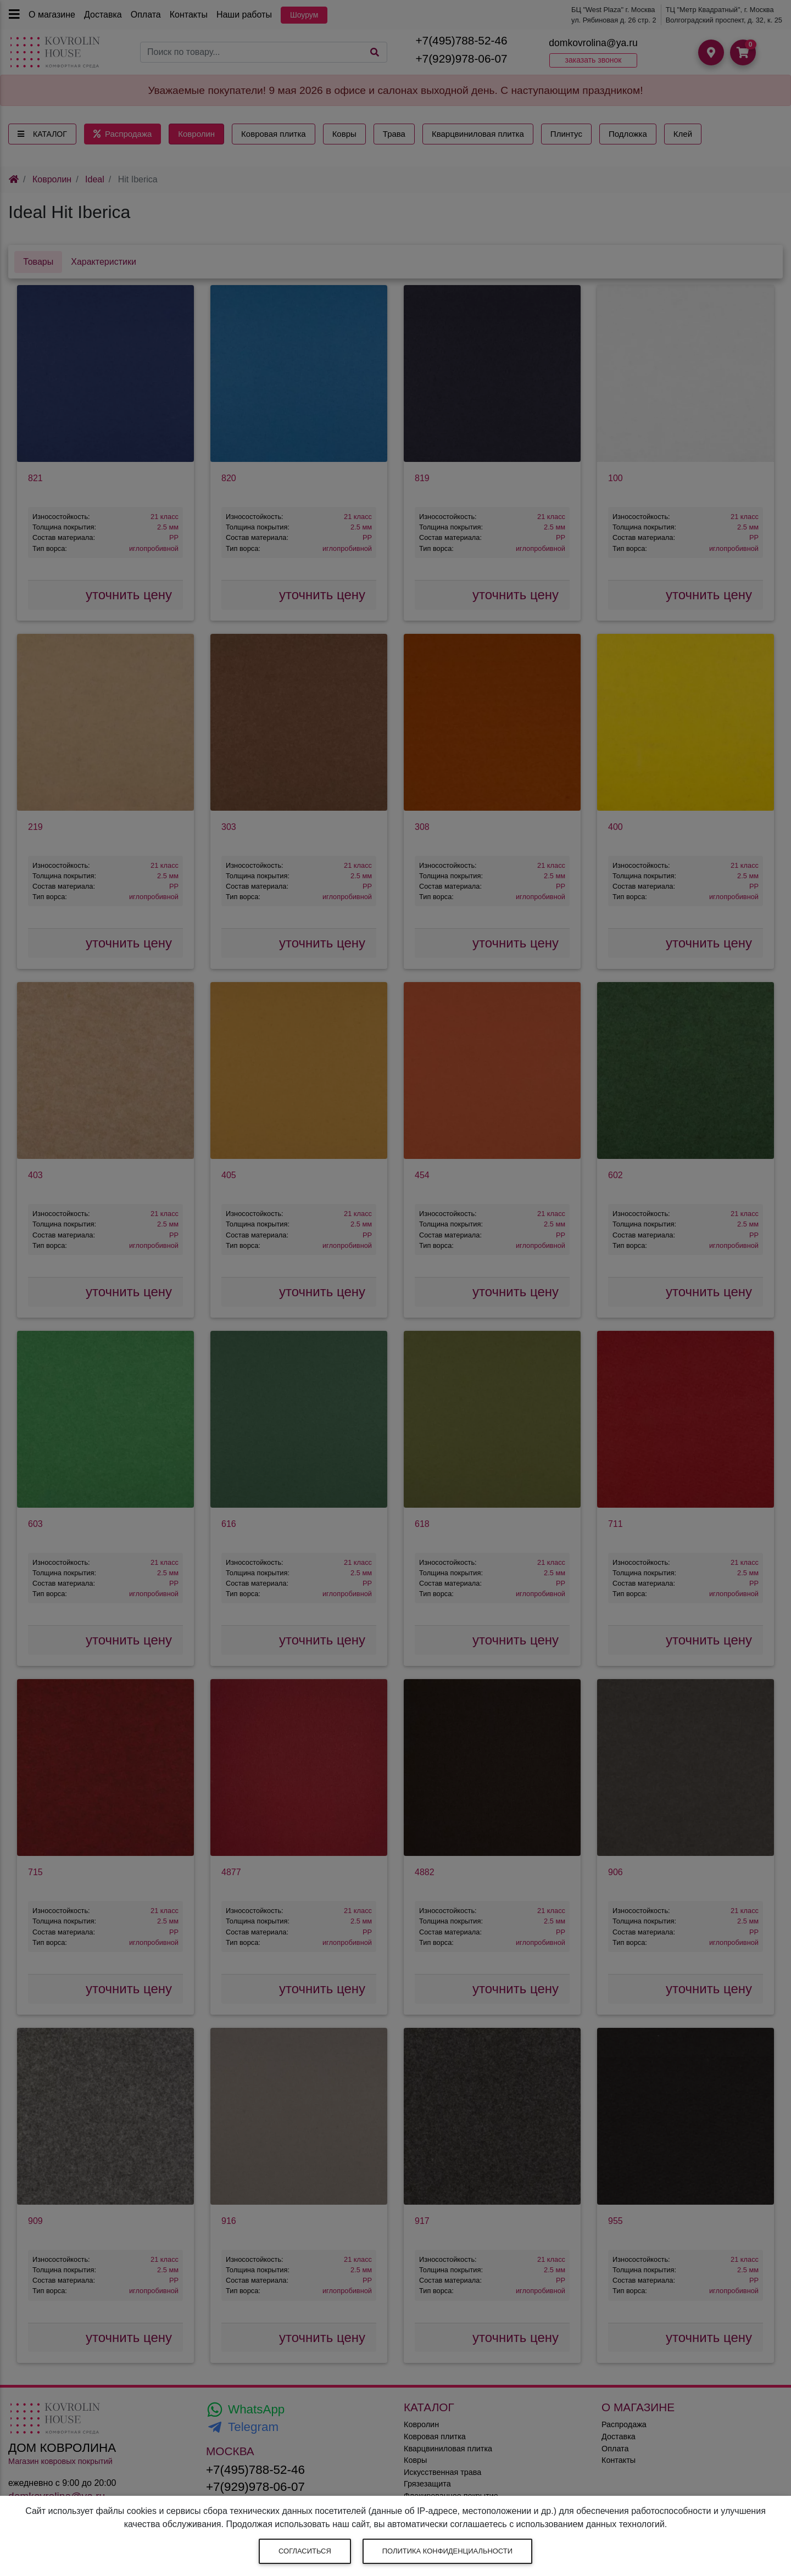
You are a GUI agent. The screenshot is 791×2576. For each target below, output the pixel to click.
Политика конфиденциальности (447, 2551)
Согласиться (304, 2551)
